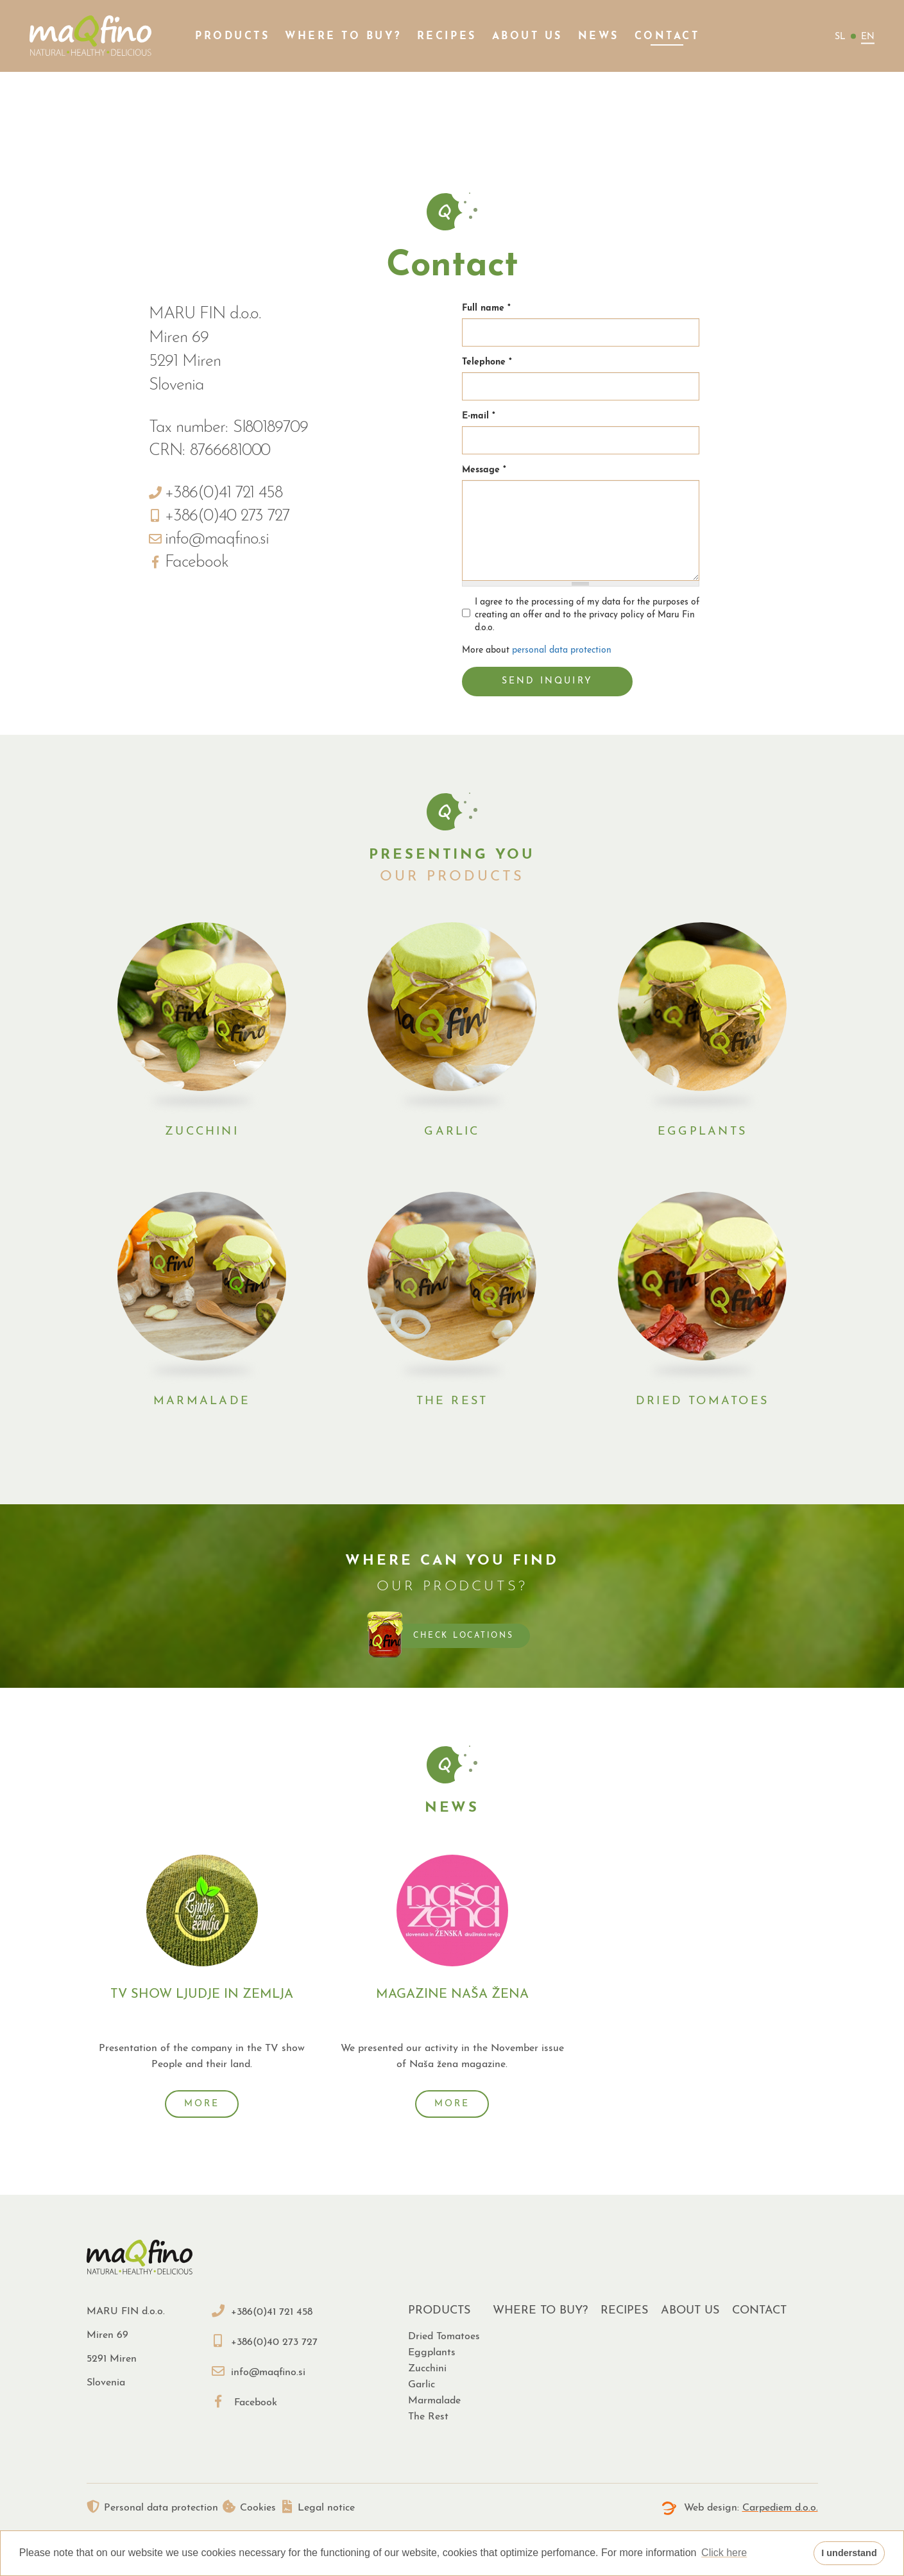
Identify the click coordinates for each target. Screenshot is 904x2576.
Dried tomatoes (702, 1397)
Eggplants (702, 1128)
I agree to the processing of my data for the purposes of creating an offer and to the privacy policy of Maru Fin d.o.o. (580, 615)
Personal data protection (152, 2499)
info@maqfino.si (258, 2363)
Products (232, 36)
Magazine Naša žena (452, 1988)
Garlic (451, 1128)
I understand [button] (848, 2553)
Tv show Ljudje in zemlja (201, 1988)
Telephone (487, 362)
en (867, 37)
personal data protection (561, 650)
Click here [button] (724, 2552)
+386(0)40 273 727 (265, 2333)
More (202, 2097)
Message (484, 470)
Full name (486, 308)
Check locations (463, 1632)
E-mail (478, 416)
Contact (667, 36)
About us (527, 36)
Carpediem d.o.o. (780, 2499)
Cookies (257, 2499)
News (598, 36)
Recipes (447, 36)
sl (840, 37)
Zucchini (202, 1128)
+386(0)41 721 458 (262, 2303)
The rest (452, 1397)
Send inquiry (547, 680)
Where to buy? (343, 36)
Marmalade (201, 1397)
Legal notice (333, 2499)
